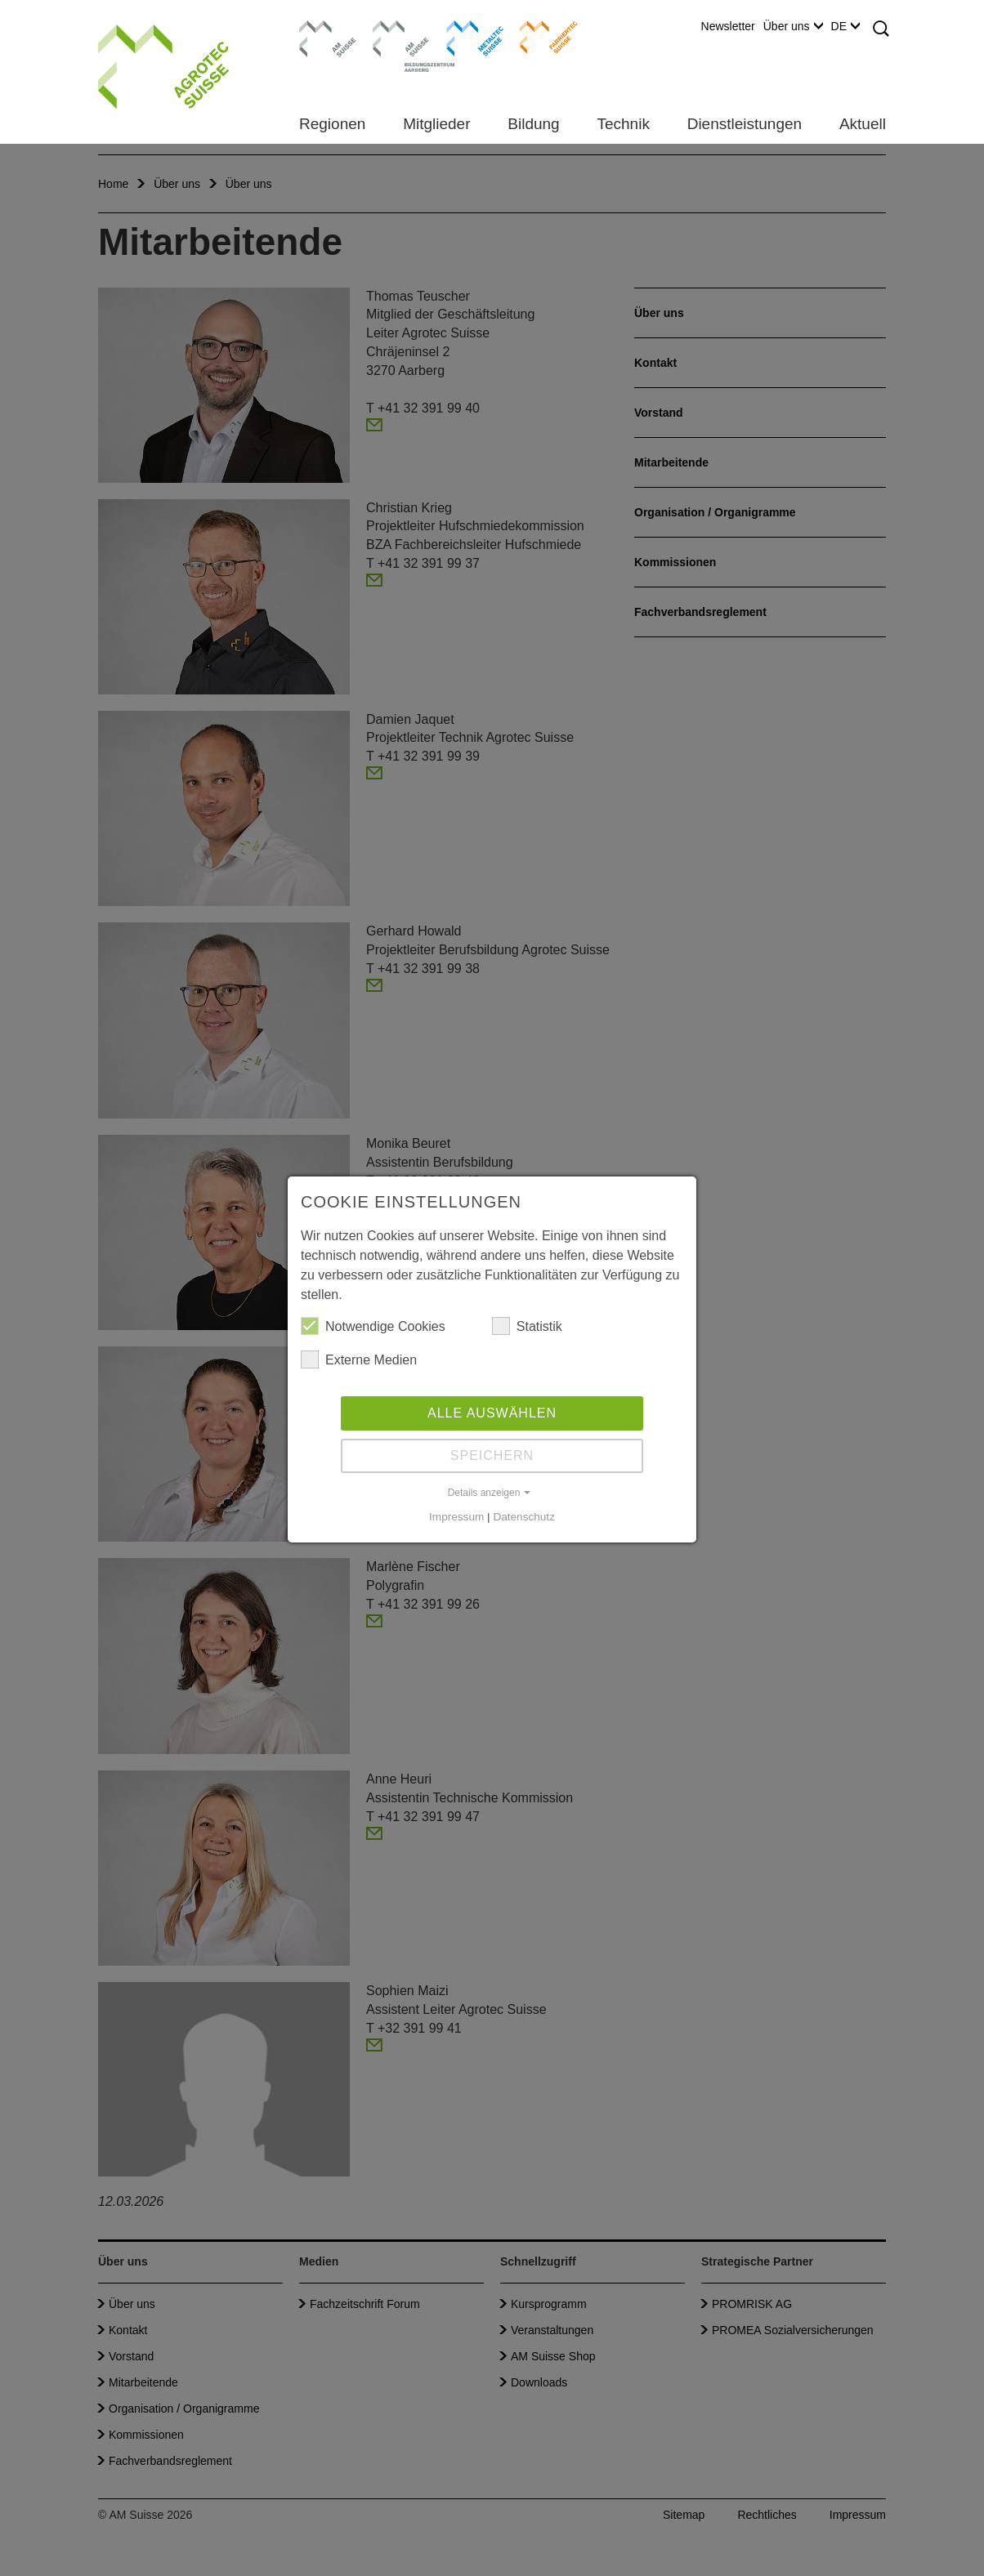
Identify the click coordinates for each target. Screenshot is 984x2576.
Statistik (527, 1326)
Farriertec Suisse (540, 37)
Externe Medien (359, 1359)
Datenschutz (524, 1517)
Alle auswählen (492, 1413)
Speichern (492, 1455)
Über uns (793, 26)
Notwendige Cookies (373, 1326)
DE (845, 26)
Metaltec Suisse (464, 37)
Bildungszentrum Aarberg (401, 37)
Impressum (456, 1517)
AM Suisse (322, 28)
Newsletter (728, 26)
